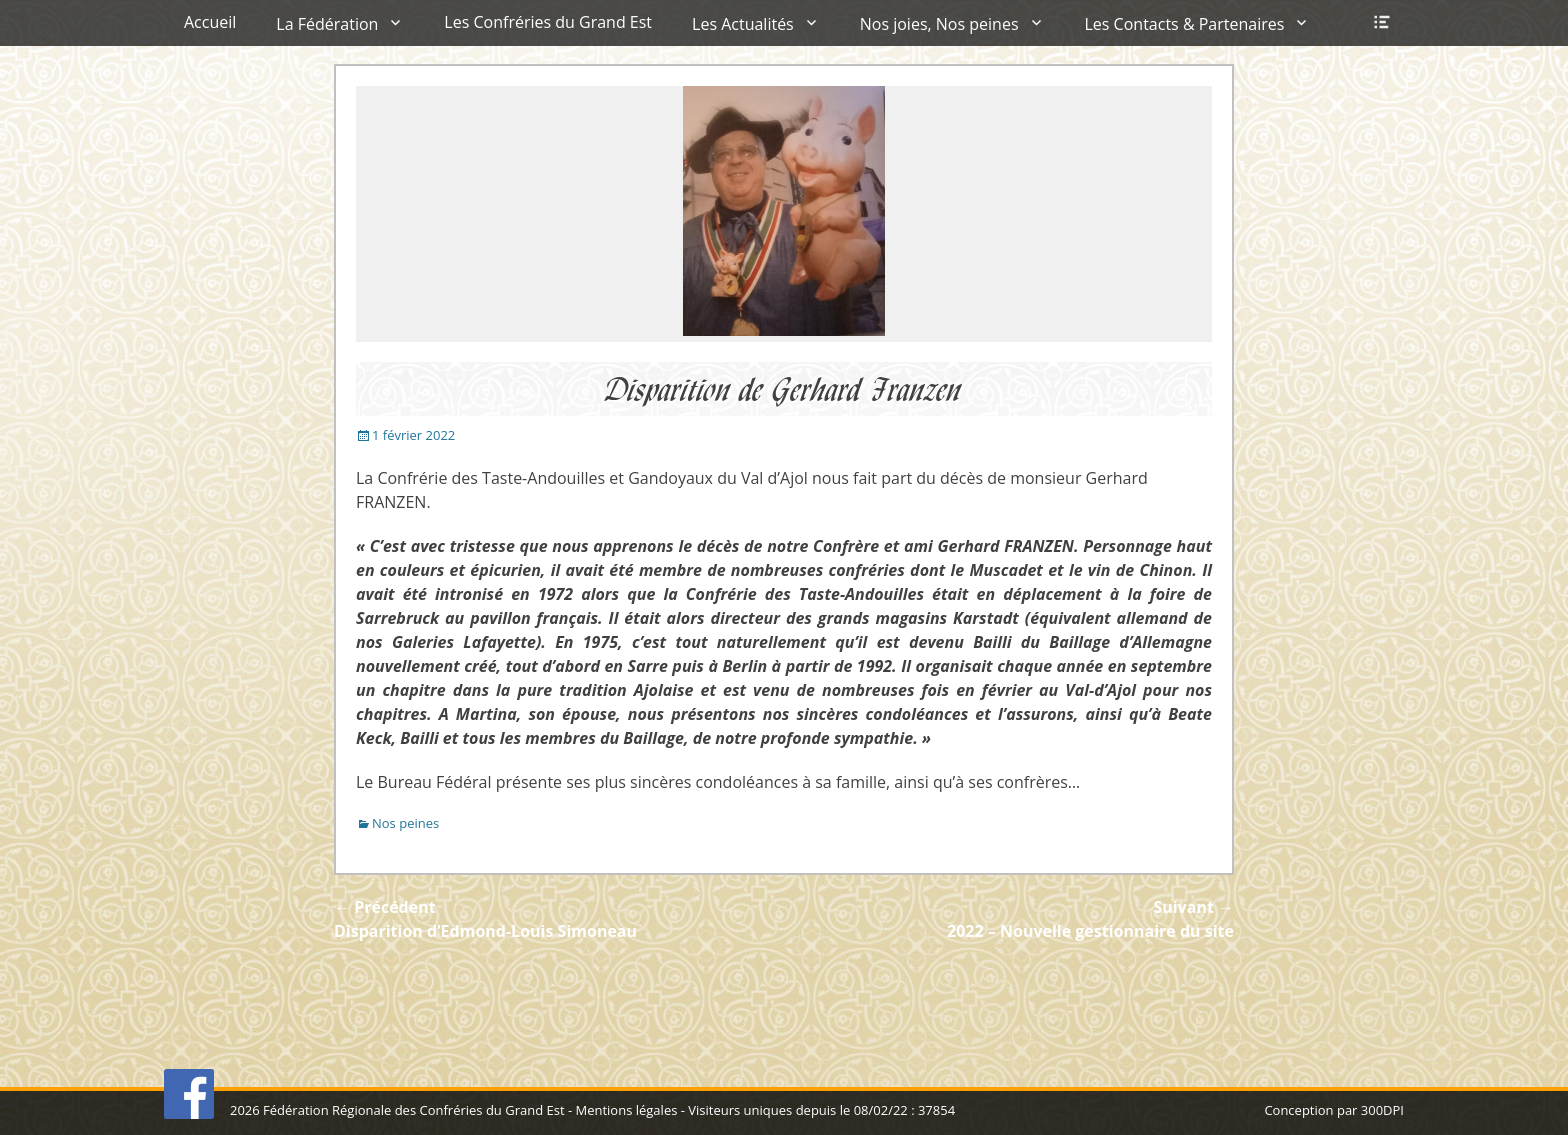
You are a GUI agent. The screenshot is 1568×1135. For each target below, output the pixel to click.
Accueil (210, 22)
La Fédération (327, 24)
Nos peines (405, 823)
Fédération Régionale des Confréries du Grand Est (413, 1110)
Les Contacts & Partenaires (1185, 24)
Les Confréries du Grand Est (548, 22)
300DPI (1382, 1110)
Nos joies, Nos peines (939, 24)
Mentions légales (626, 1110)
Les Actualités (743, 24)
